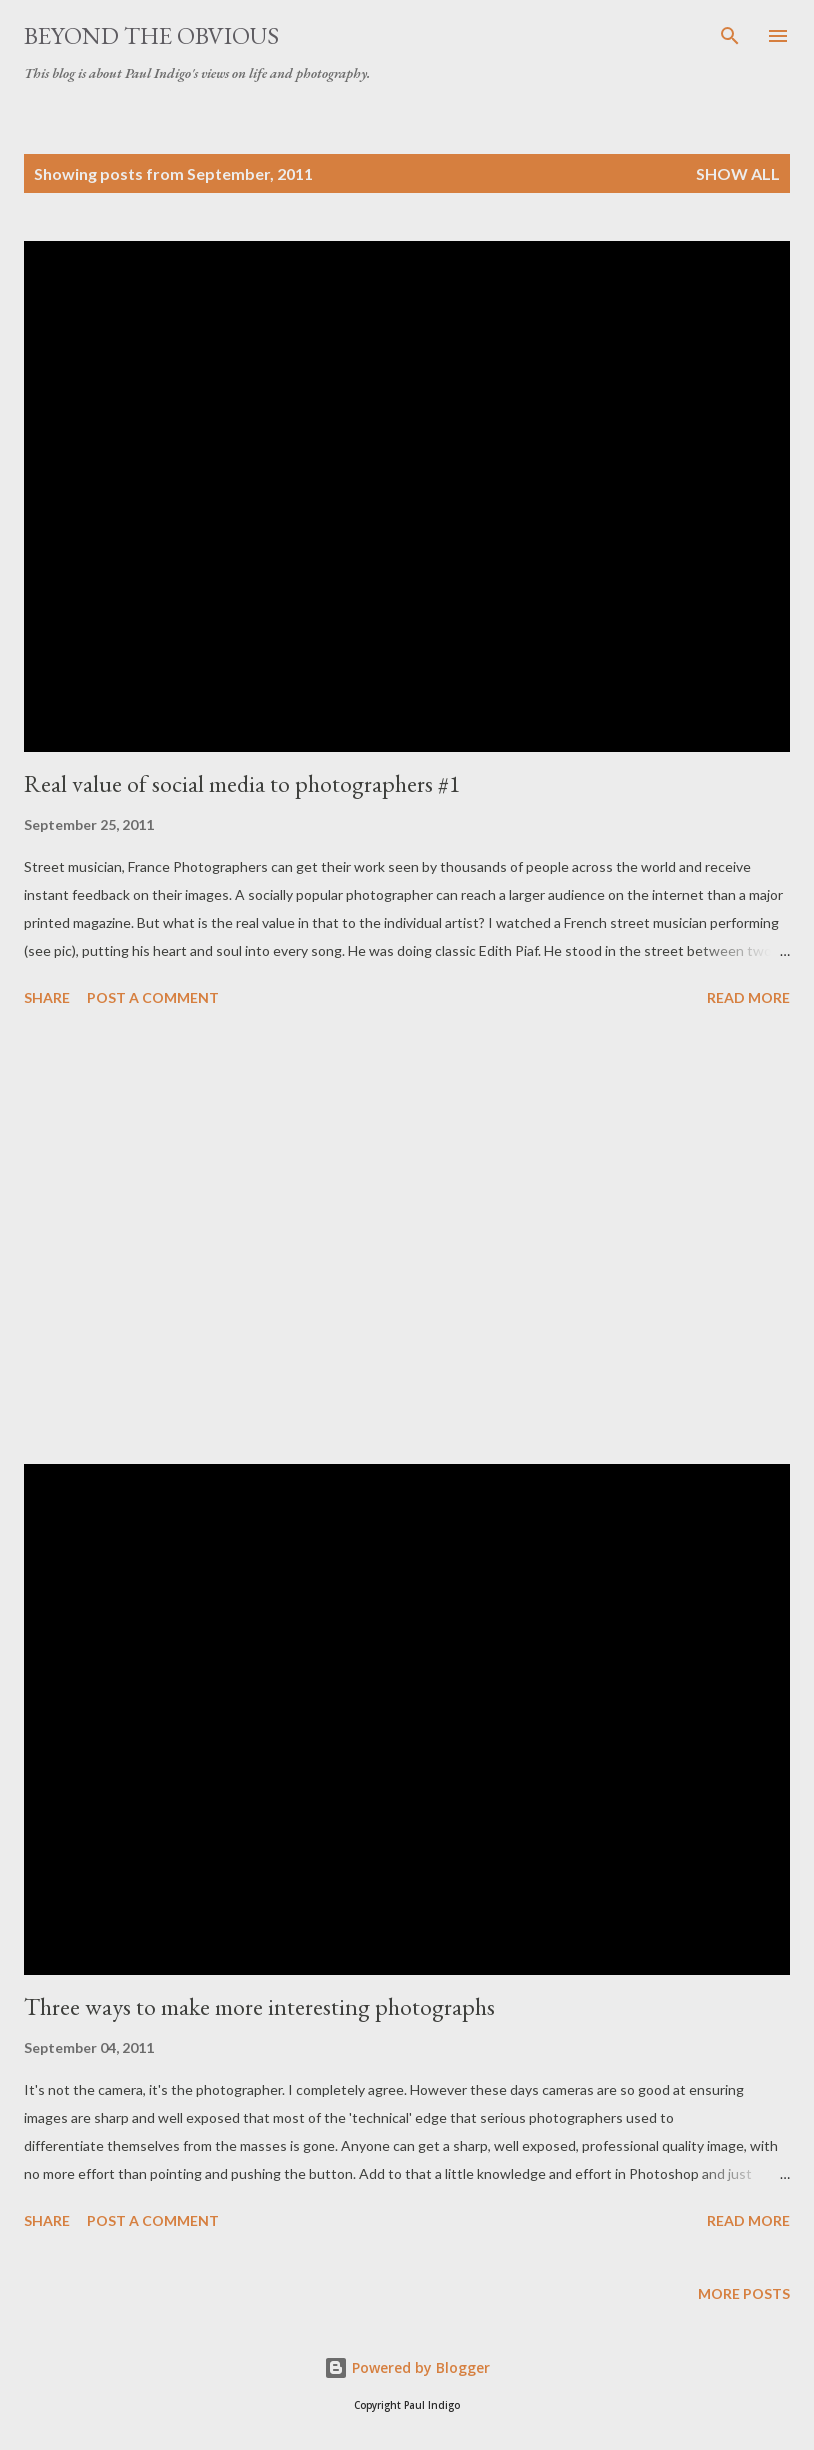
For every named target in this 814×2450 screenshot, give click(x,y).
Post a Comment (153, 997)
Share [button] (47, 997)
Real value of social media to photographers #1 (242, 783)
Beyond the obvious (151, 35)
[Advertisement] (407, 1239)
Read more (748, 997)
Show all (738, 173)
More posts (744, 2293)
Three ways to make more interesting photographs (259, 2006)
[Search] (730, 36)
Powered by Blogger (407, 2367)
